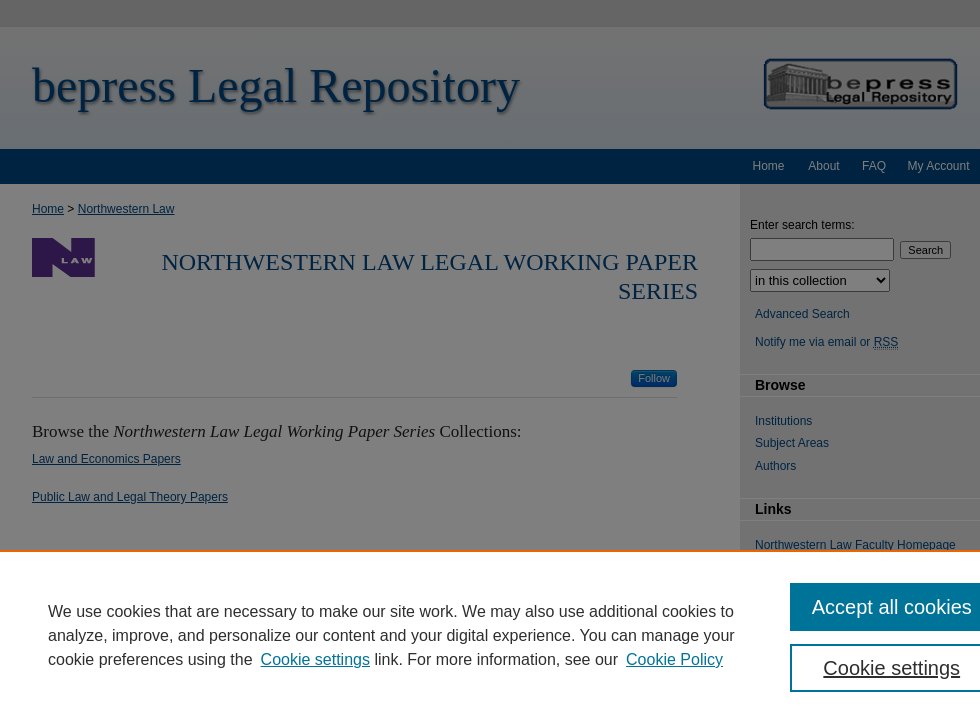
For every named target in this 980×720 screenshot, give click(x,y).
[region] (490, 635)
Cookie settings (315, 659)
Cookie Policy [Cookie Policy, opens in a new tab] (674, 659)
